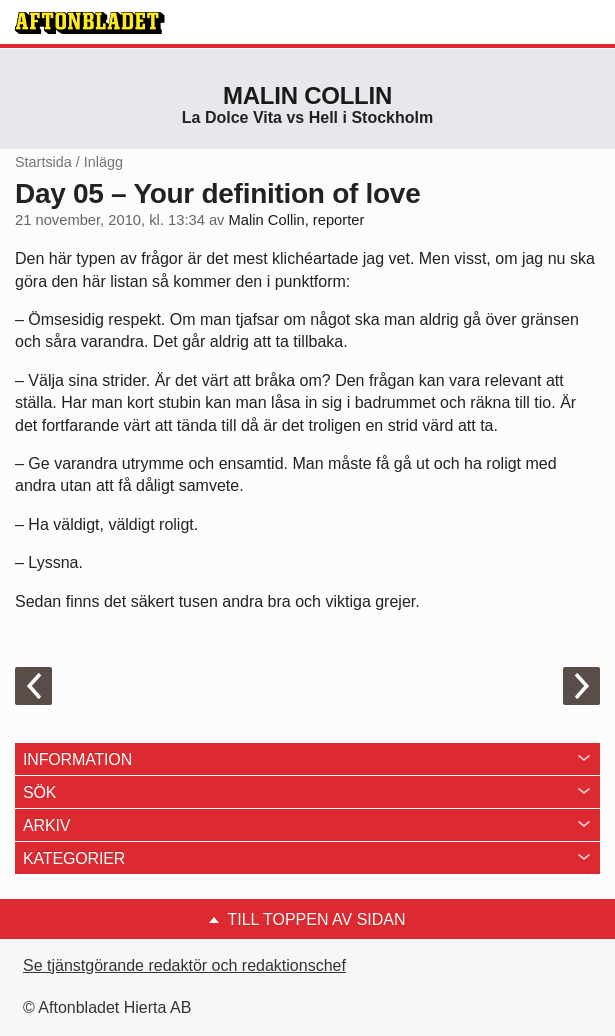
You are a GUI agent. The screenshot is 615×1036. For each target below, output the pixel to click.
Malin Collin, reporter (297, 220)
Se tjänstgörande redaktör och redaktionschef (184, 965)
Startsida (43, 162)
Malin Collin (307, 95)
